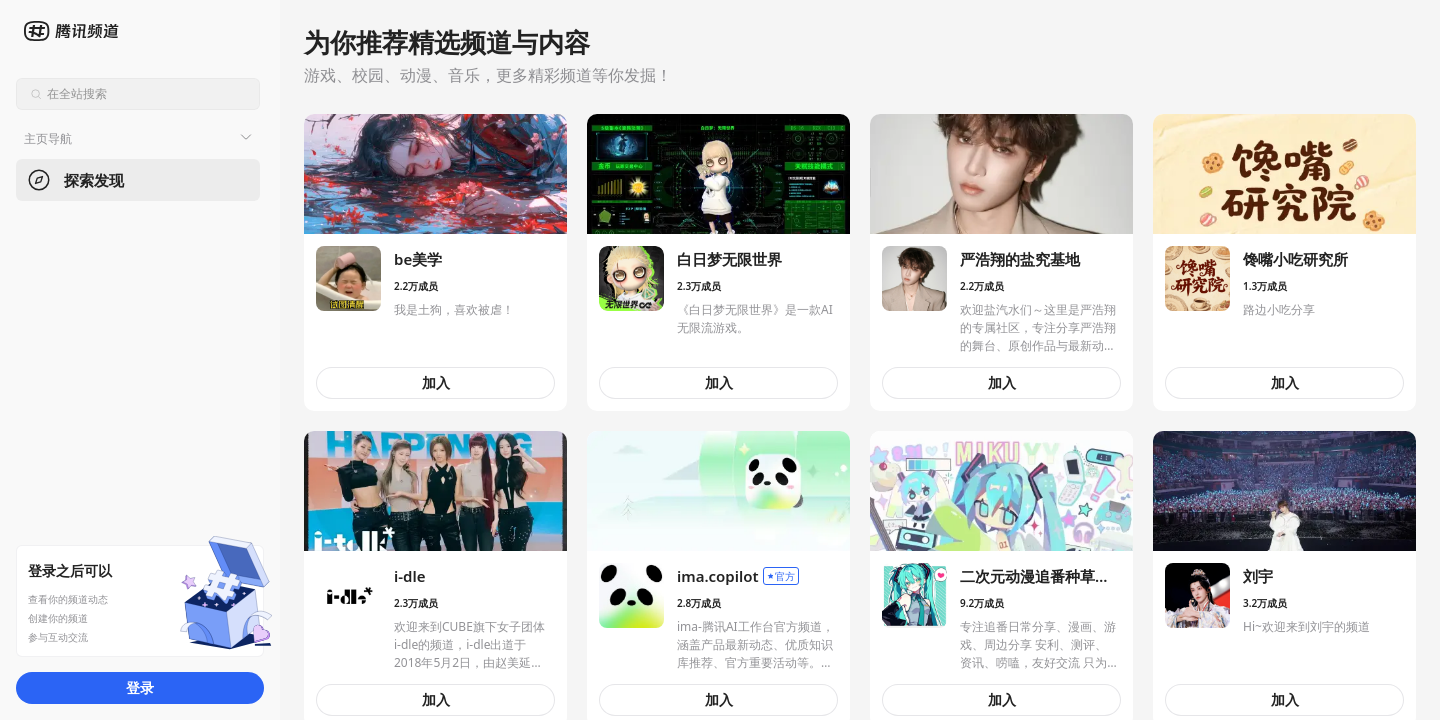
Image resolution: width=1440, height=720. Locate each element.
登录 (140, 687)
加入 (436, 382)
